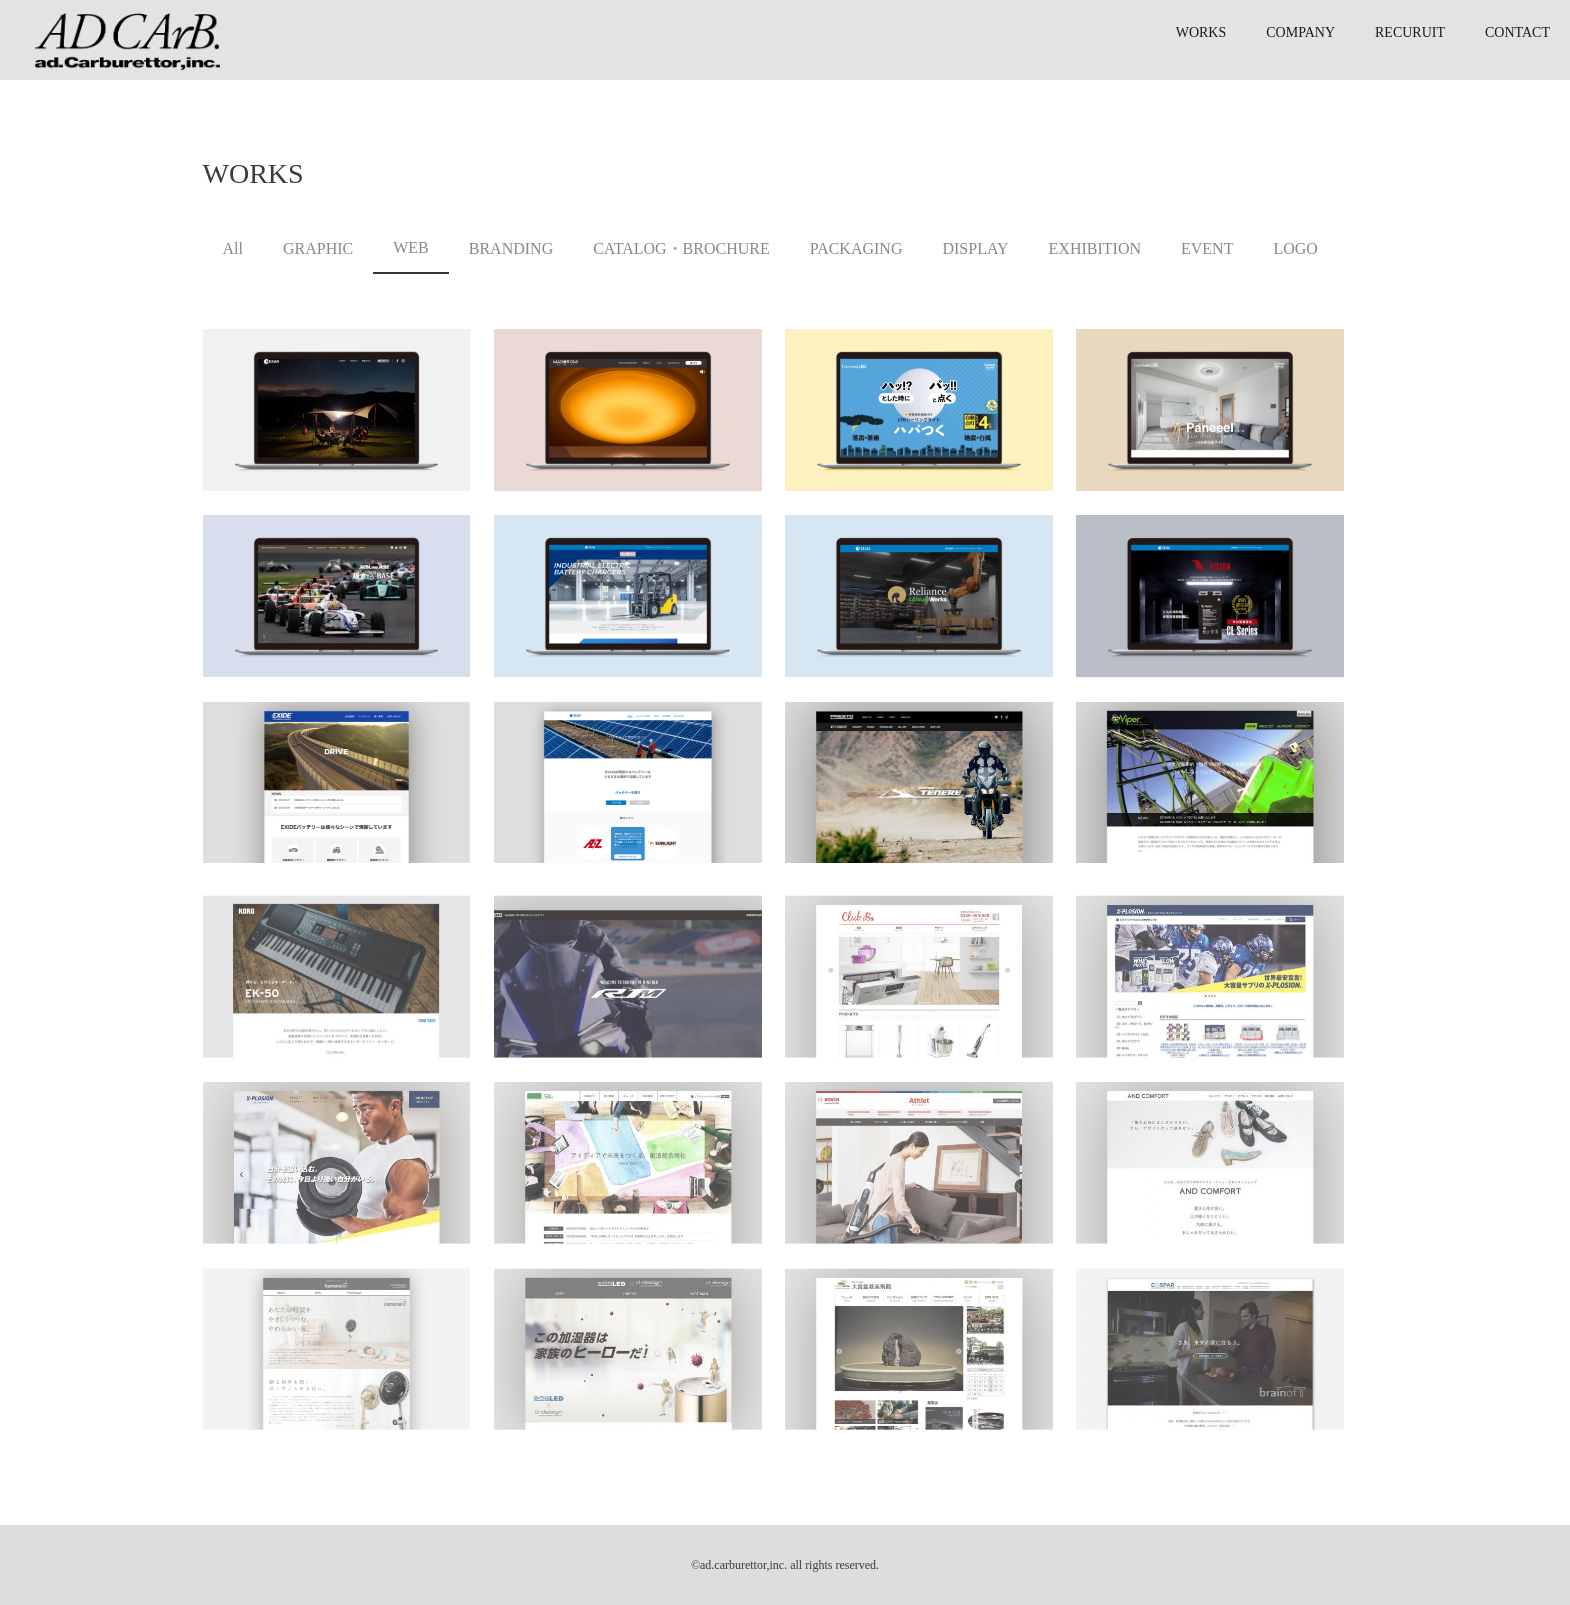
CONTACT (1517, 32)
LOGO (1295, 248)
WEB (411, 247)
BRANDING (511, 248)
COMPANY (1300, 32)
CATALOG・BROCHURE (681, 248)
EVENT (1207, 248)
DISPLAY (975, 248)
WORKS (1201, 32)
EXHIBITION (1095, 248)
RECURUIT (1410, 32)
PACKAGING (856, 248)
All (233, 248)
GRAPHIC (318, 248)
